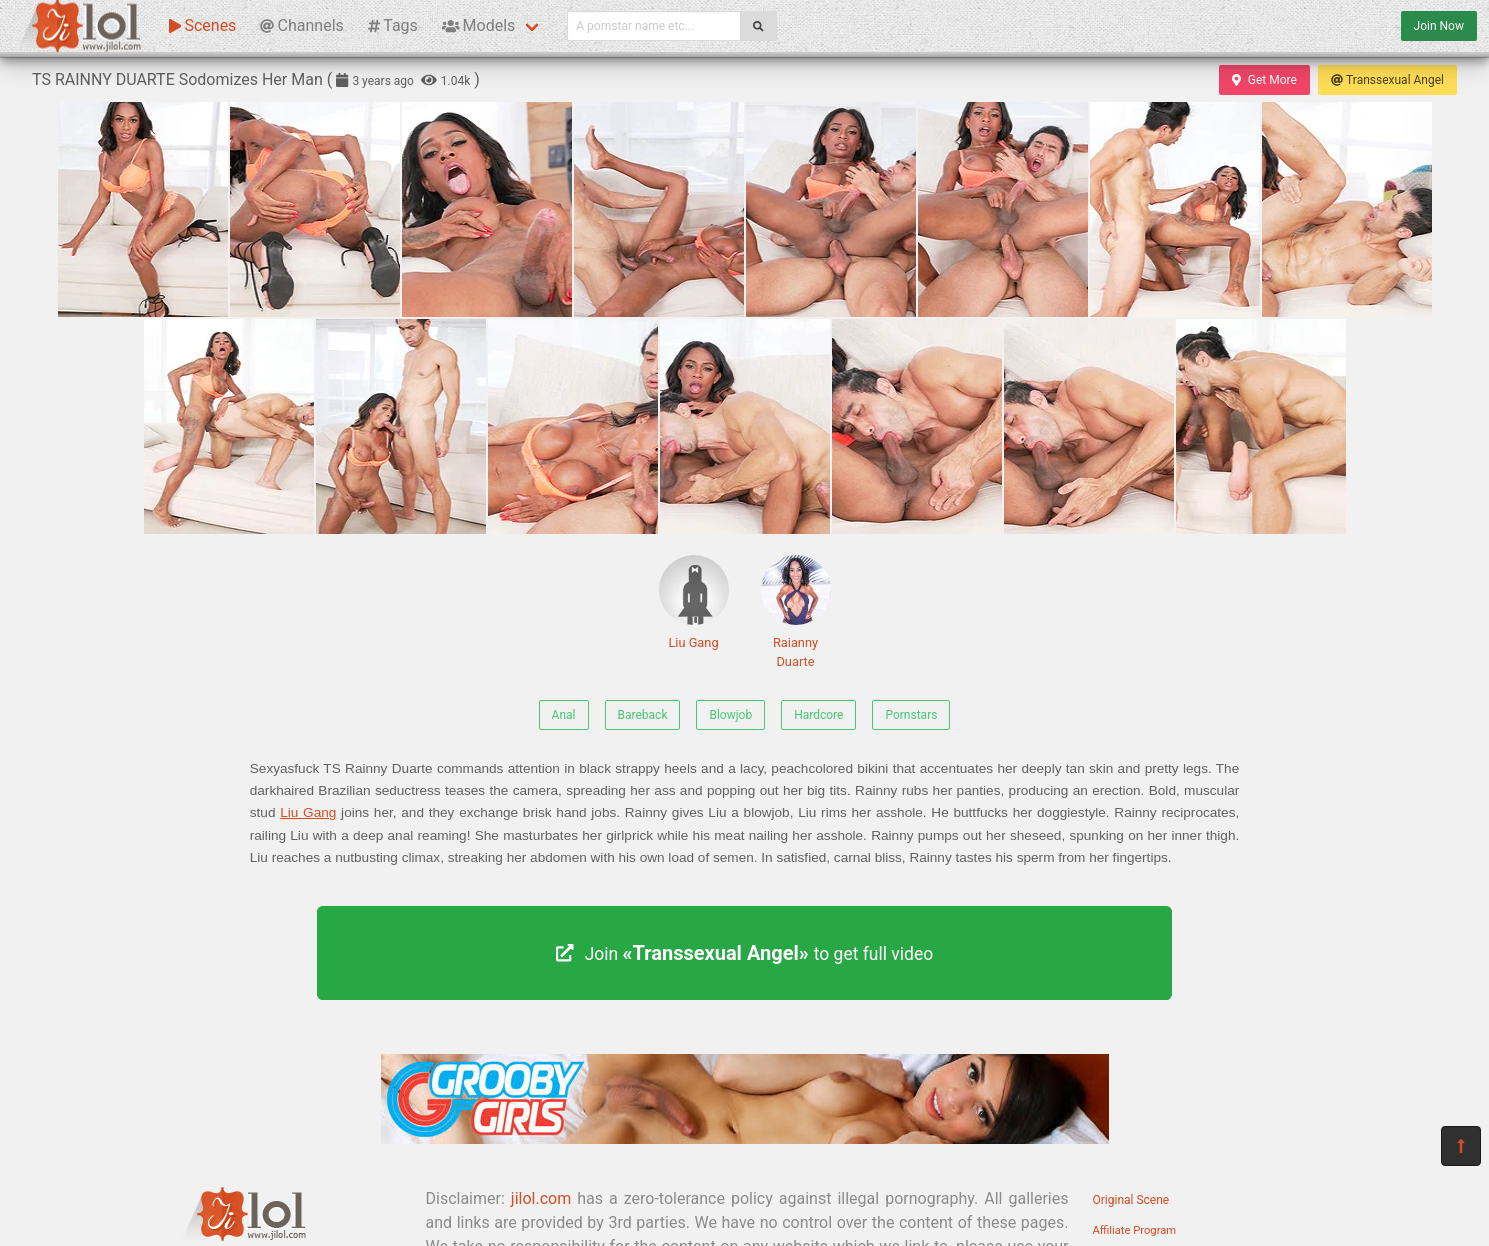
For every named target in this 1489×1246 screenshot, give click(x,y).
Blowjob (730, 715)
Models (478, 25)
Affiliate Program (1135, 1230)
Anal (564, 715)
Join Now (1439, 26)
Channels (301, 25)
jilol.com (541, 1198)
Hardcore (818, 715)
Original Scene (1131, 1200)
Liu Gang (694, 602)
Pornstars (911, 715)
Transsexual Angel (1387, 80)
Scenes (202, 25)
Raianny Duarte (796, 612)
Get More (1264, 80)
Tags (393, 25)
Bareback (643, 715)
